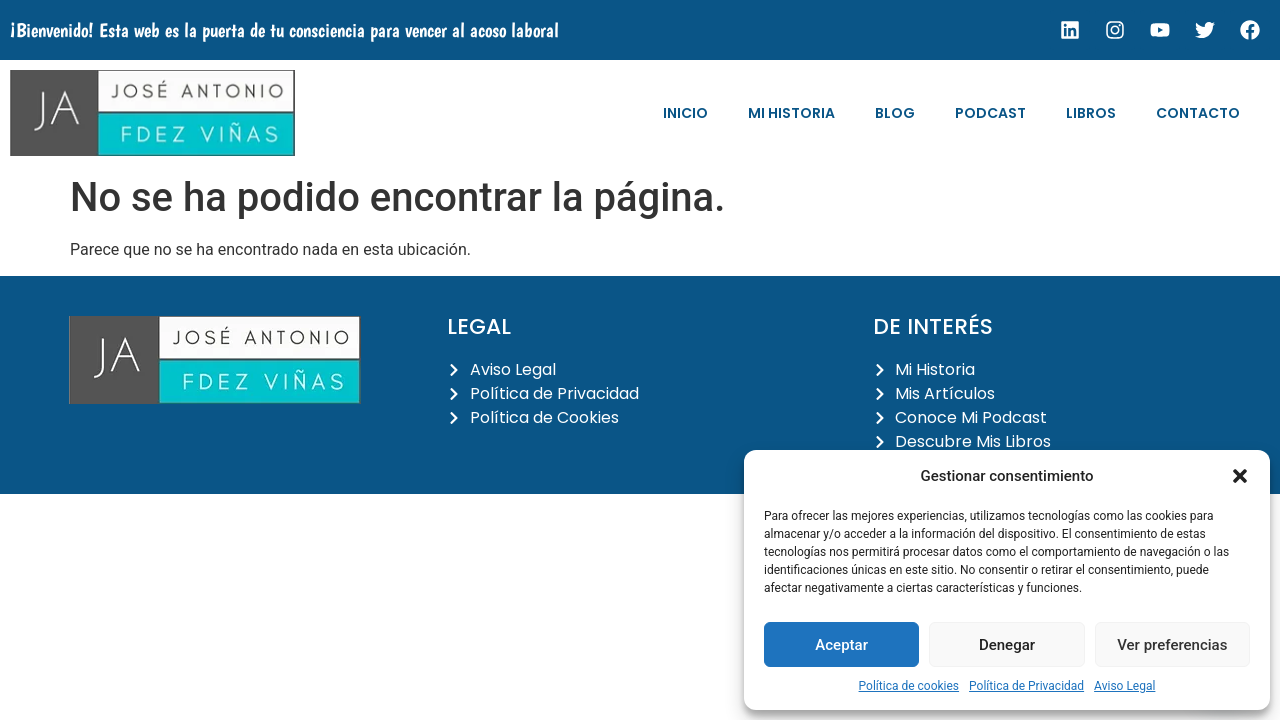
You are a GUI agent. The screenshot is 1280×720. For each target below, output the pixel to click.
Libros (1091, 113)
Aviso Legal (1124, 686)
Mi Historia (791, 113)
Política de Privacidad (1026, 686)
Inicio (685, 113)
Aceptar (841, 645)
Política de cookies (909, 686)
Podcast (990, 113)
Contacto (1198, 113)
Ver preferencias (1172, 645)
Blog (895, 113)
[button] (1240, 476)
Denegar (1007, 645)
